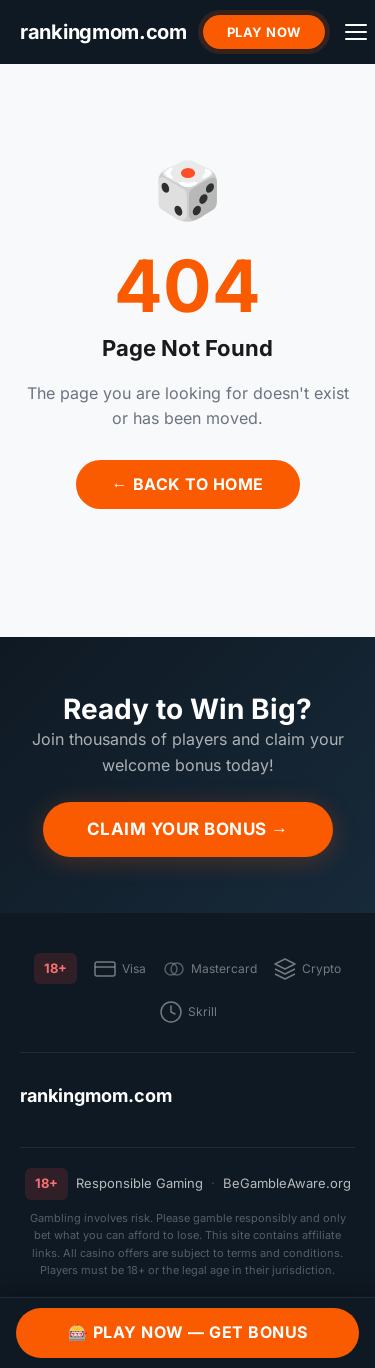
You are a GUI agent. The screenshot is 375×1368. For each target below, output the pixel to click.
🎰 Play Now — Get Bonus (188, 1332)
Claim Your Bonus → (188, 829)
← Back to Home (188, 484)
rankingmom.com (96, 1095)
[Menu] (356, 32)
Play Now (264, 32)
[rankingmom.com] (103, 32)
